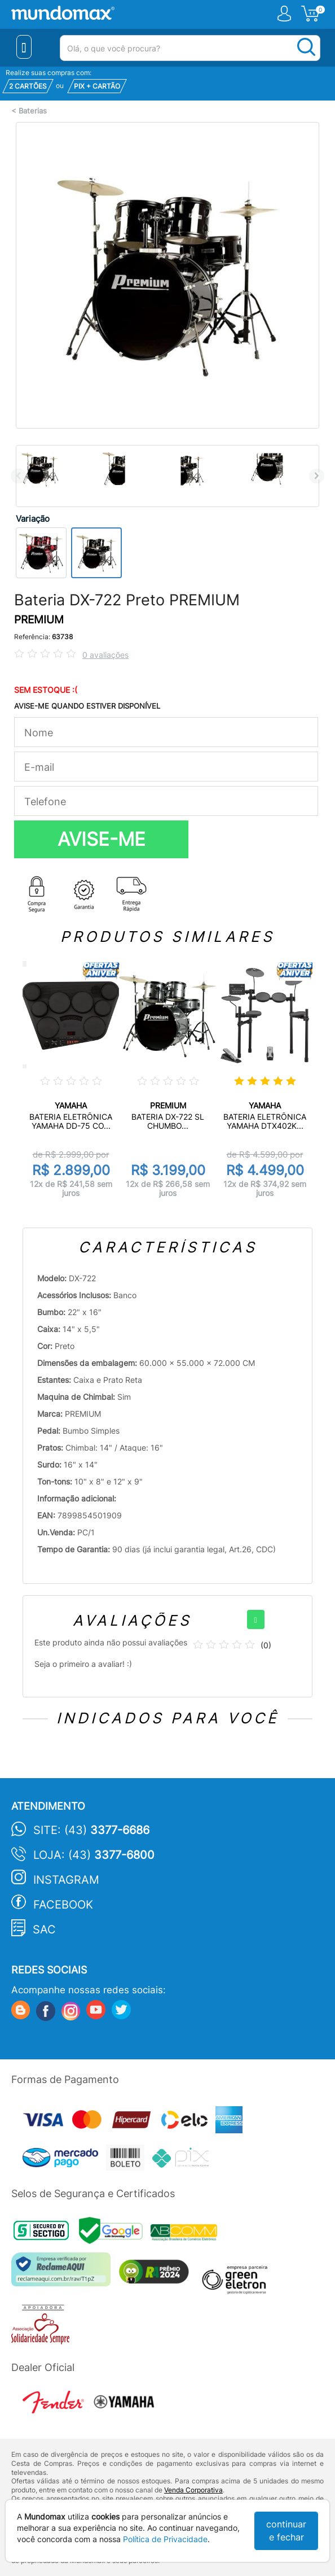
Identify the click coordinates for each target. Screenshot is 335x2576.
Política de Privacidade (165, 2539)
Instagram (66, 1880)
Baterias (33, 111)
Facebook (63, 1904)
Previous (18, 475)
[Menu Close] (24, 47)
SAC (44, 1929)
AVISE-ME (102, 839)
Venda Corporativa (193, 2490)
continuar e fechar (286, 2530)
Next (316, 475)
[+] (256, 1619)
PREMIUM (39, 619)
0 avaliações (105, 655)
